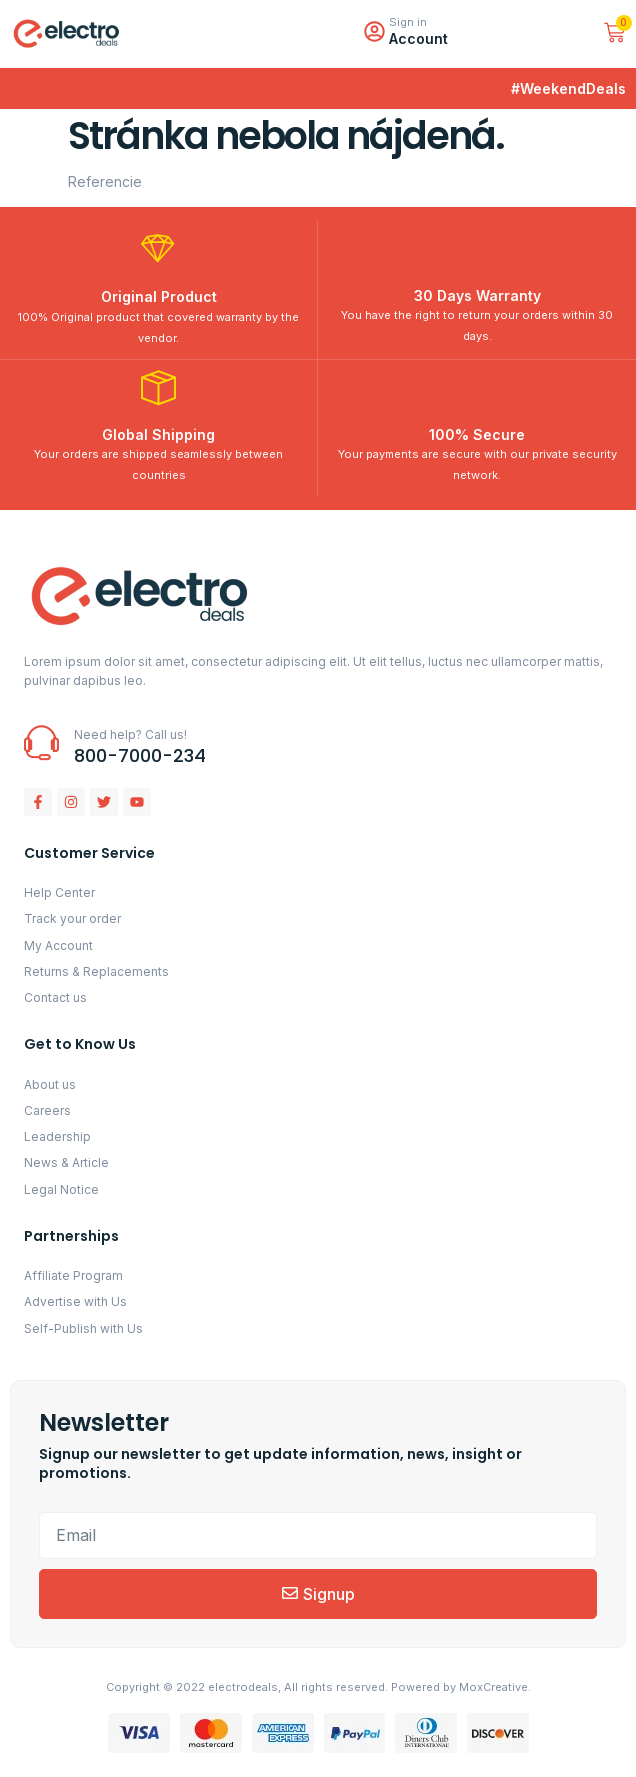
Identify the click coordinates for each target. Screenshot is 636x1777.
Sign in (408, 22)
